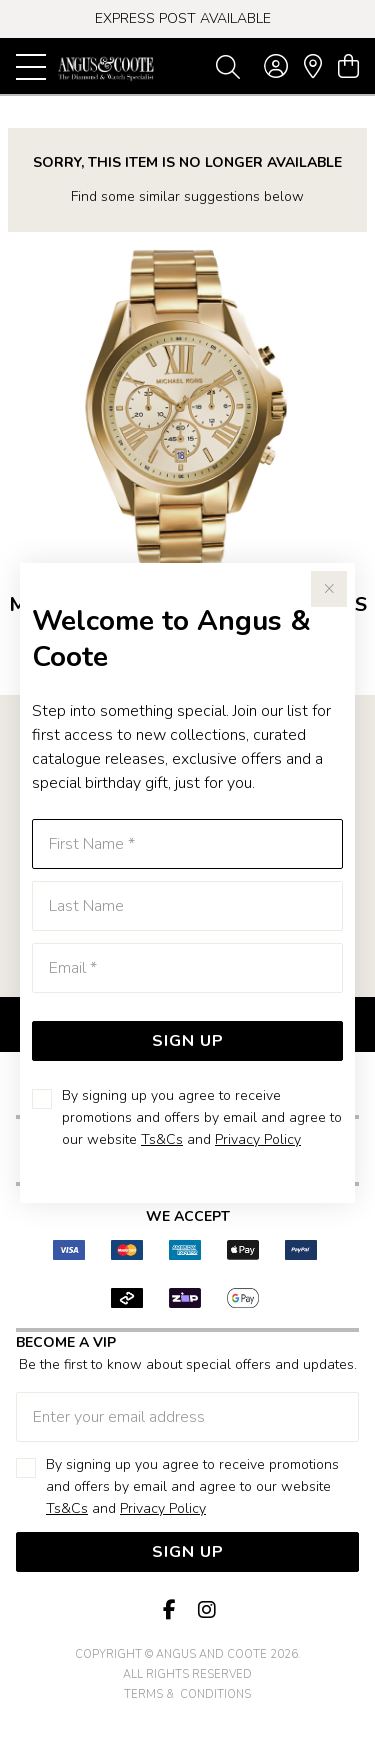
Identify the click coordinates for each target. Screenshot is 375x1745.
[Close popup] (329, 589)
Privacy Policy (258, 1139)
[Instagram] (206, 1610)
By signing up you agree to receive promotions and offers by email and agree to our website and (202, 1117)
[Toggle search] (228, 66)
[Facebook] (170, 1610)
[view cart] (348, 67)
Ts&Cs (162, 1139)
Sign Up (188, 1041)
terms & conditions (187, 1694)
